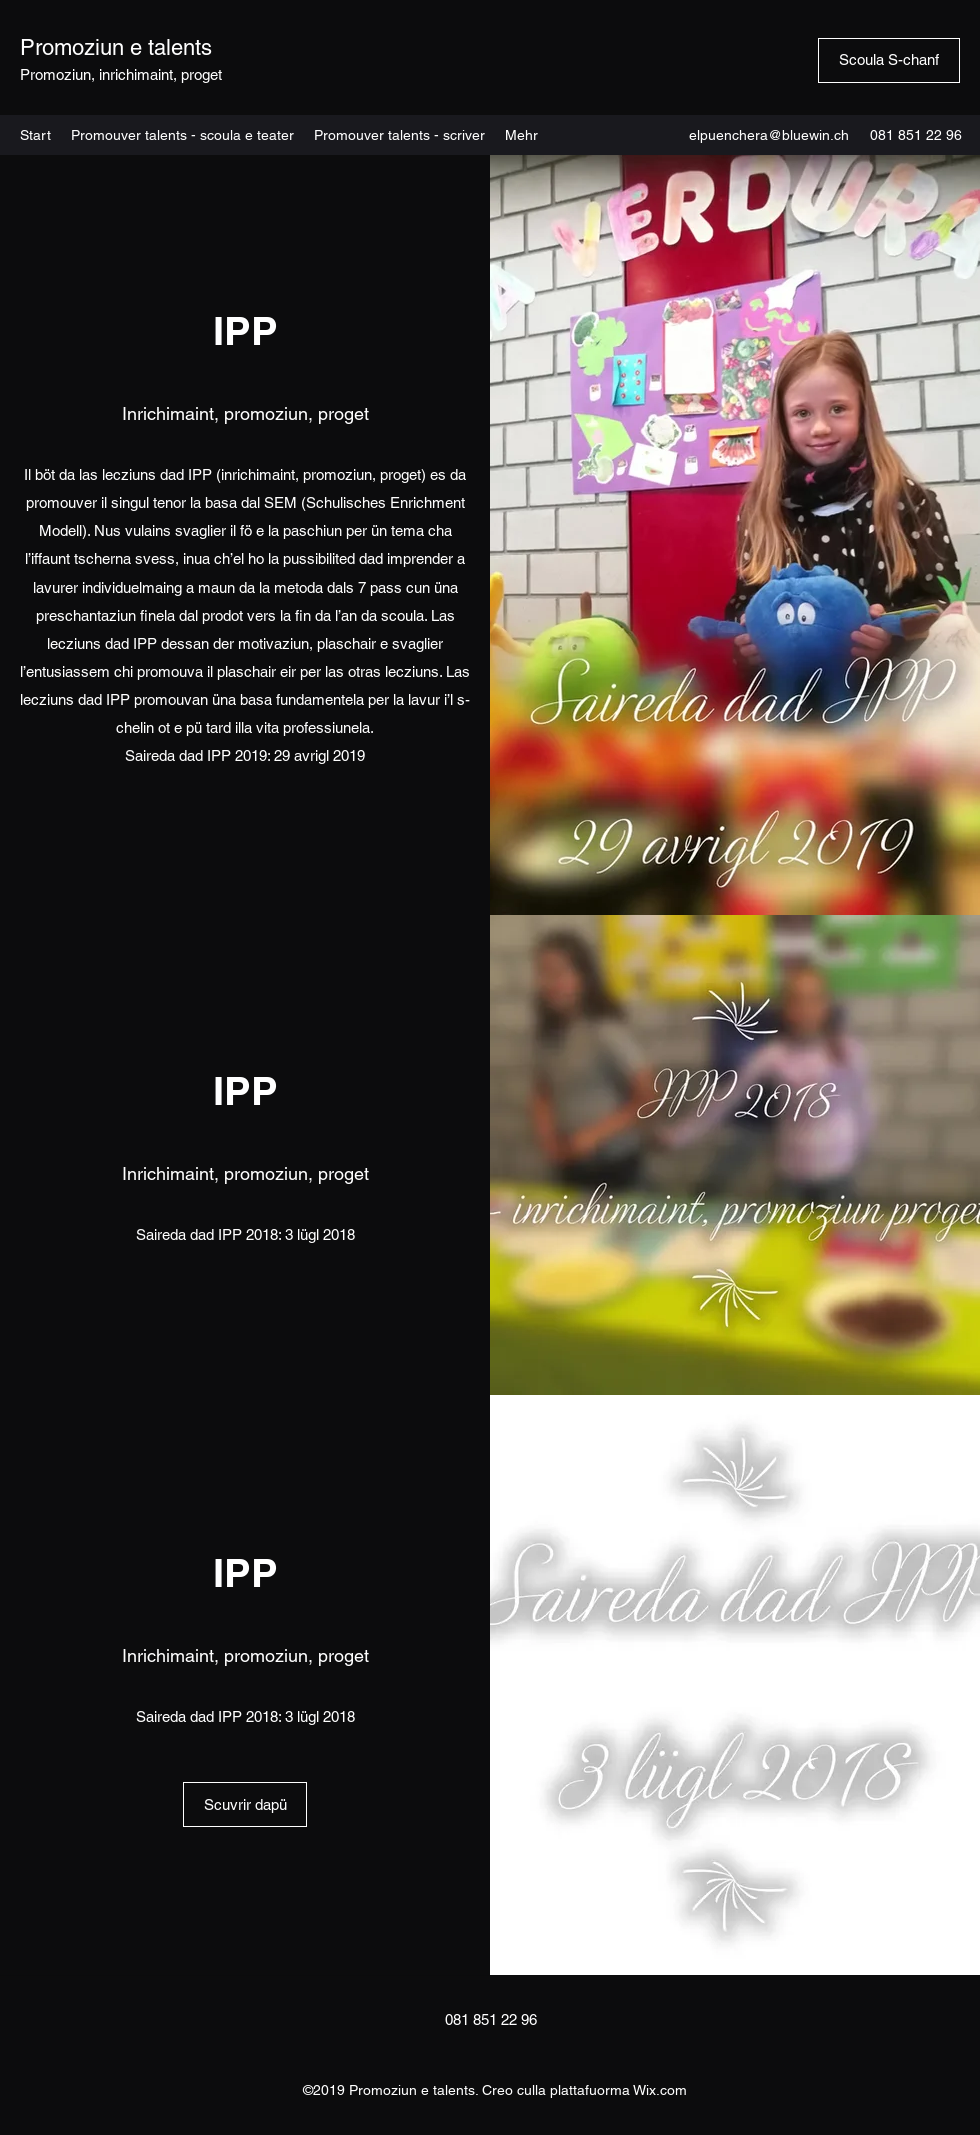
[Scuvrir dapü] (245, 1804)
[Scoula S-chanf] (889, 60)
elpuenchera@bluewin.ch (769, 135)
